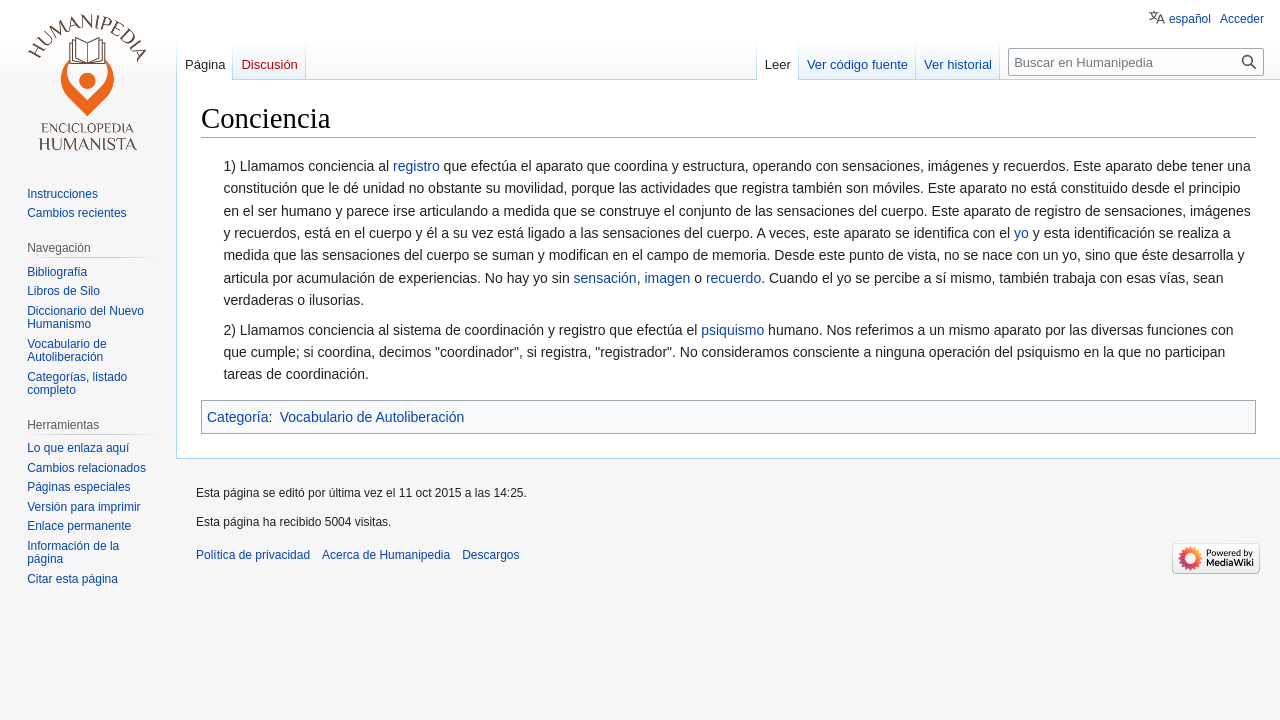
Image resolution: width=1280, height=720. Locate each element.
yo (1021, 233)
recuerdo (733, 278)
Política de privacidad (253, 555)
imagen (667, 278)
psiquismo (732, 330)
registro (416, 166)
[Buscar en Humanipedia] (1136, 62)
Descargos (490, 555)
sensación (605, 278)
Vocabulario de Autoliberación (372, 417)
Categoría (237, 417)
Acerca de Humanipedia (386, 555)
